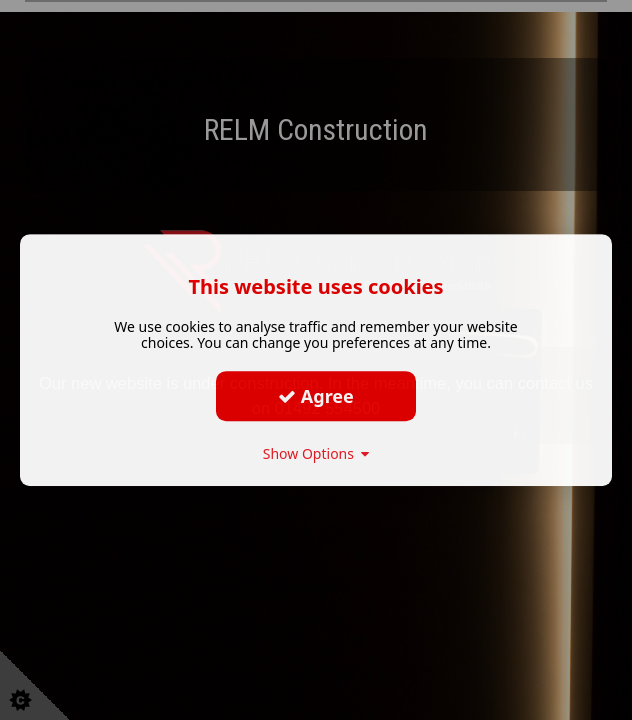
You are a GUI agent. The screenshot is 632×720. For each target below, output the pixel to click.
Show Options (316, 453)
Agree (316, 396)
